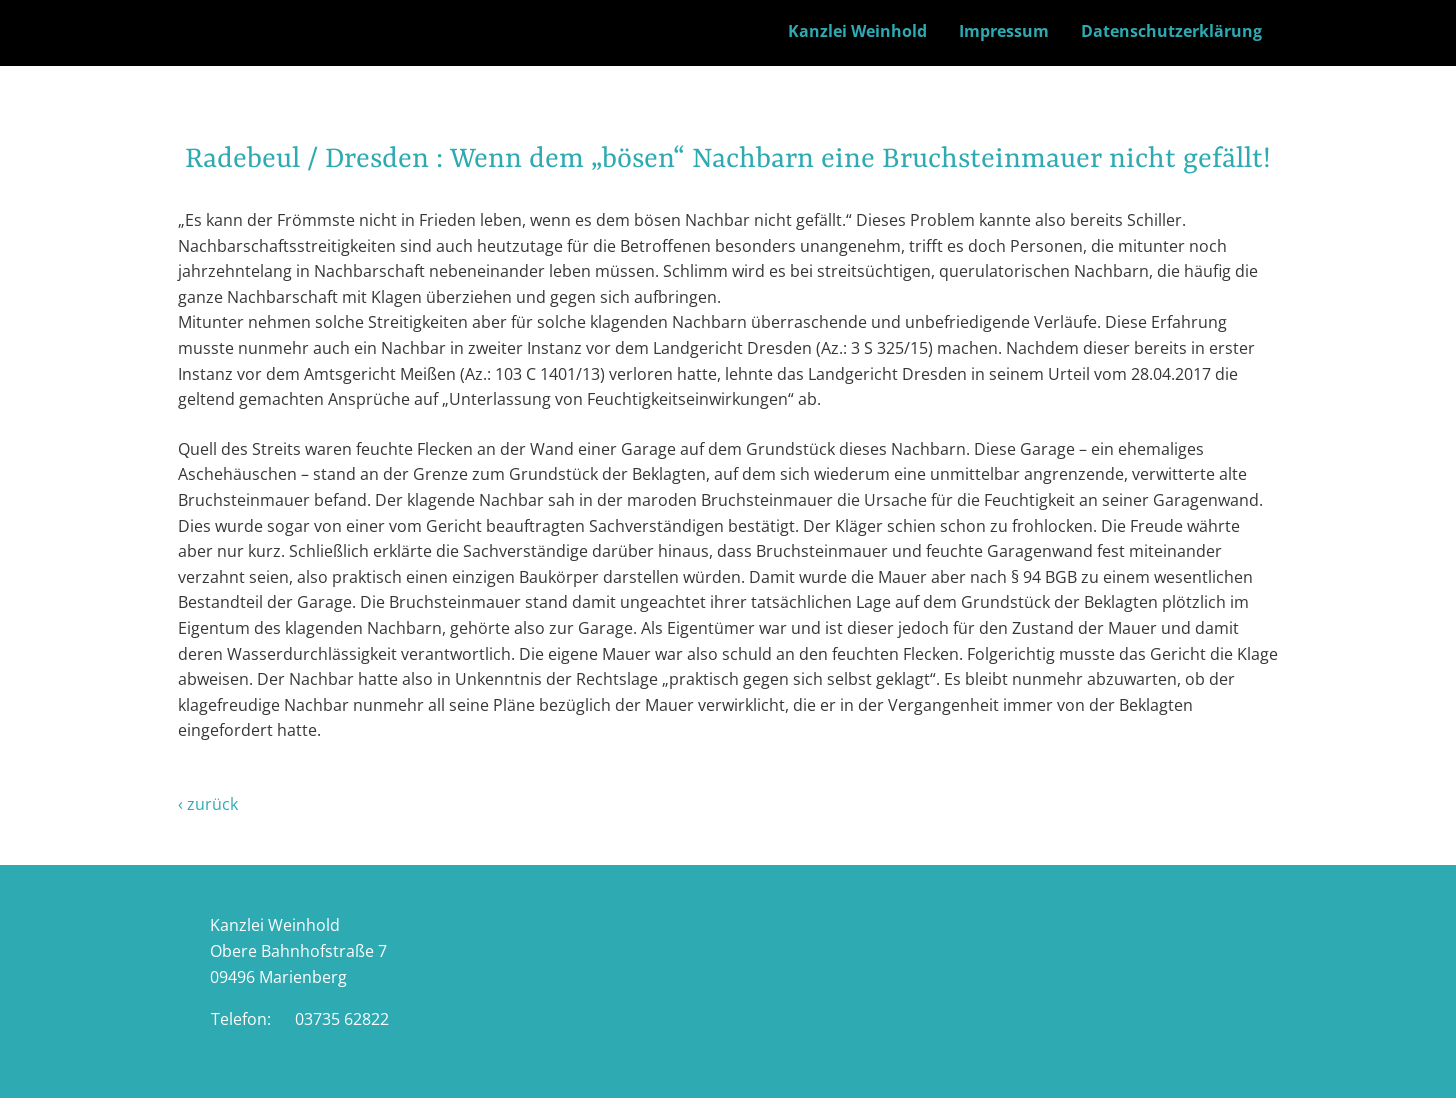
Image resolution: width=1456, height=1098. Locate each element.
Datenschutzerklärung (1171, 31)
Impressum (1004, 31)
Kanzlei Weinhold (857, 31)
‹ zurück (208, 804)
